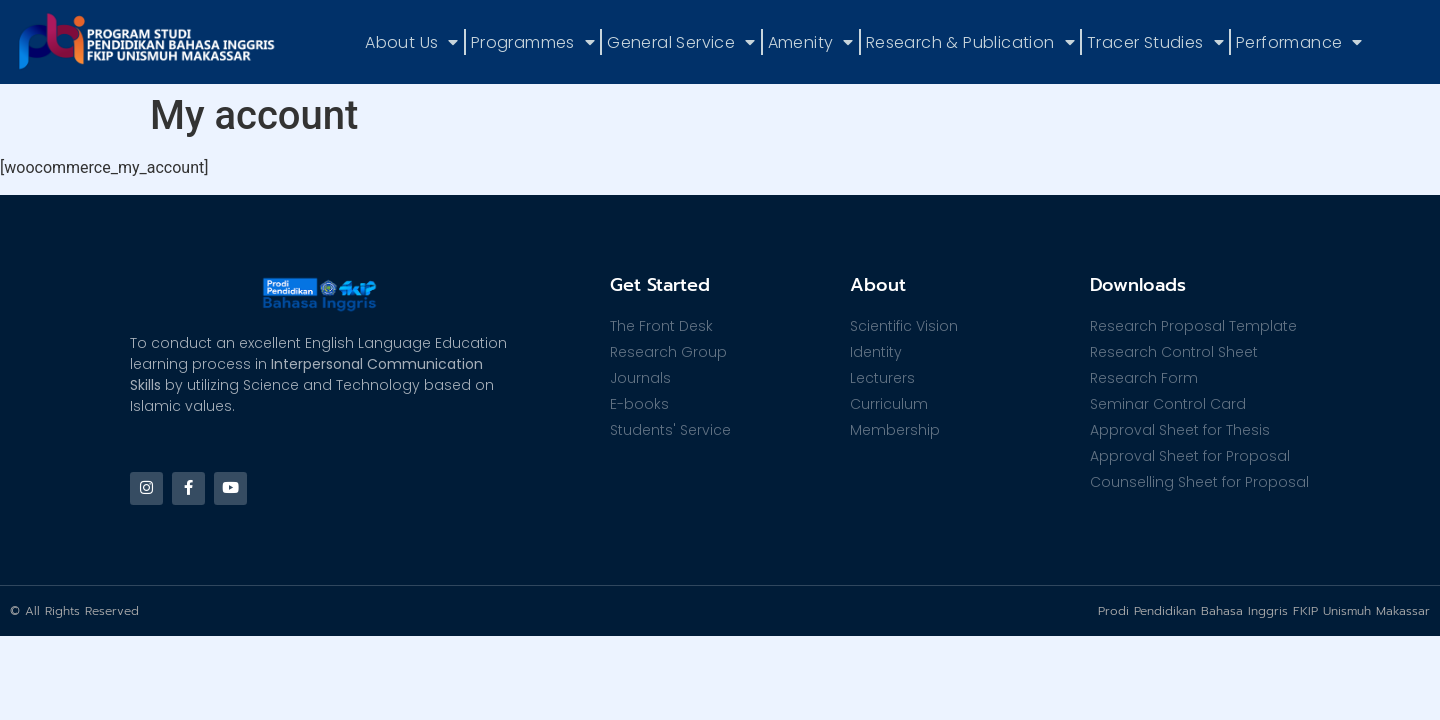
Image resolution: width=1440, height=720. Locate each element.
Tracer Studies (1155, 42)
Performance (1299, 42)
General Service (681, 42)
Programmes (533, 42)
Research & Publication (970, 42)
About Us (412, 42)
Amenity (811, 42)
